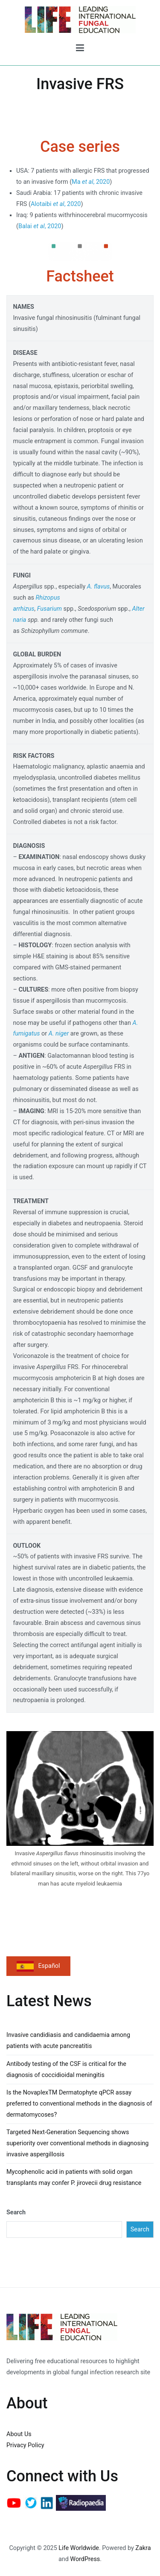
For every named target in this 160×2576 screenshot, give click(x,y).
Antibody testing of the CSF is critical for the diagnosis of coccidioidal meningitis (66, 2069)
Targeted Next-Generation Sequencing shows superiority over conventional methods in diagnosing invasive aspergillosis (77, 2143)
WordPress (85, 2559)
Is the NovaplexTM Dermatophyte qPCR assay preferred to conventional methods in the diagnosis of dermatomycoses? (79, 2103)
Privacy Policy (25, 2445)
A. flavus (98, 586)
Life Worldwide (78, 2548)
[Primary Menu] (80, 49)
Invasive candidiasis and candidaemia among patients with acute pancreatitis (68, 2040)
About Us (19, 2434)
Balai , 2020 (39, 226)
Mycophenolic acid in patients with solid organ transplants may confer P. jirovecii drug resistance (73, 2177)
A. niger (59, 1033)
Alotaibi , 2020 (56, 204)
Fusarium (49, 608)
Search (16, 2212)
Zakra (143, 2548)
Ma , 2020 (91, 182)
